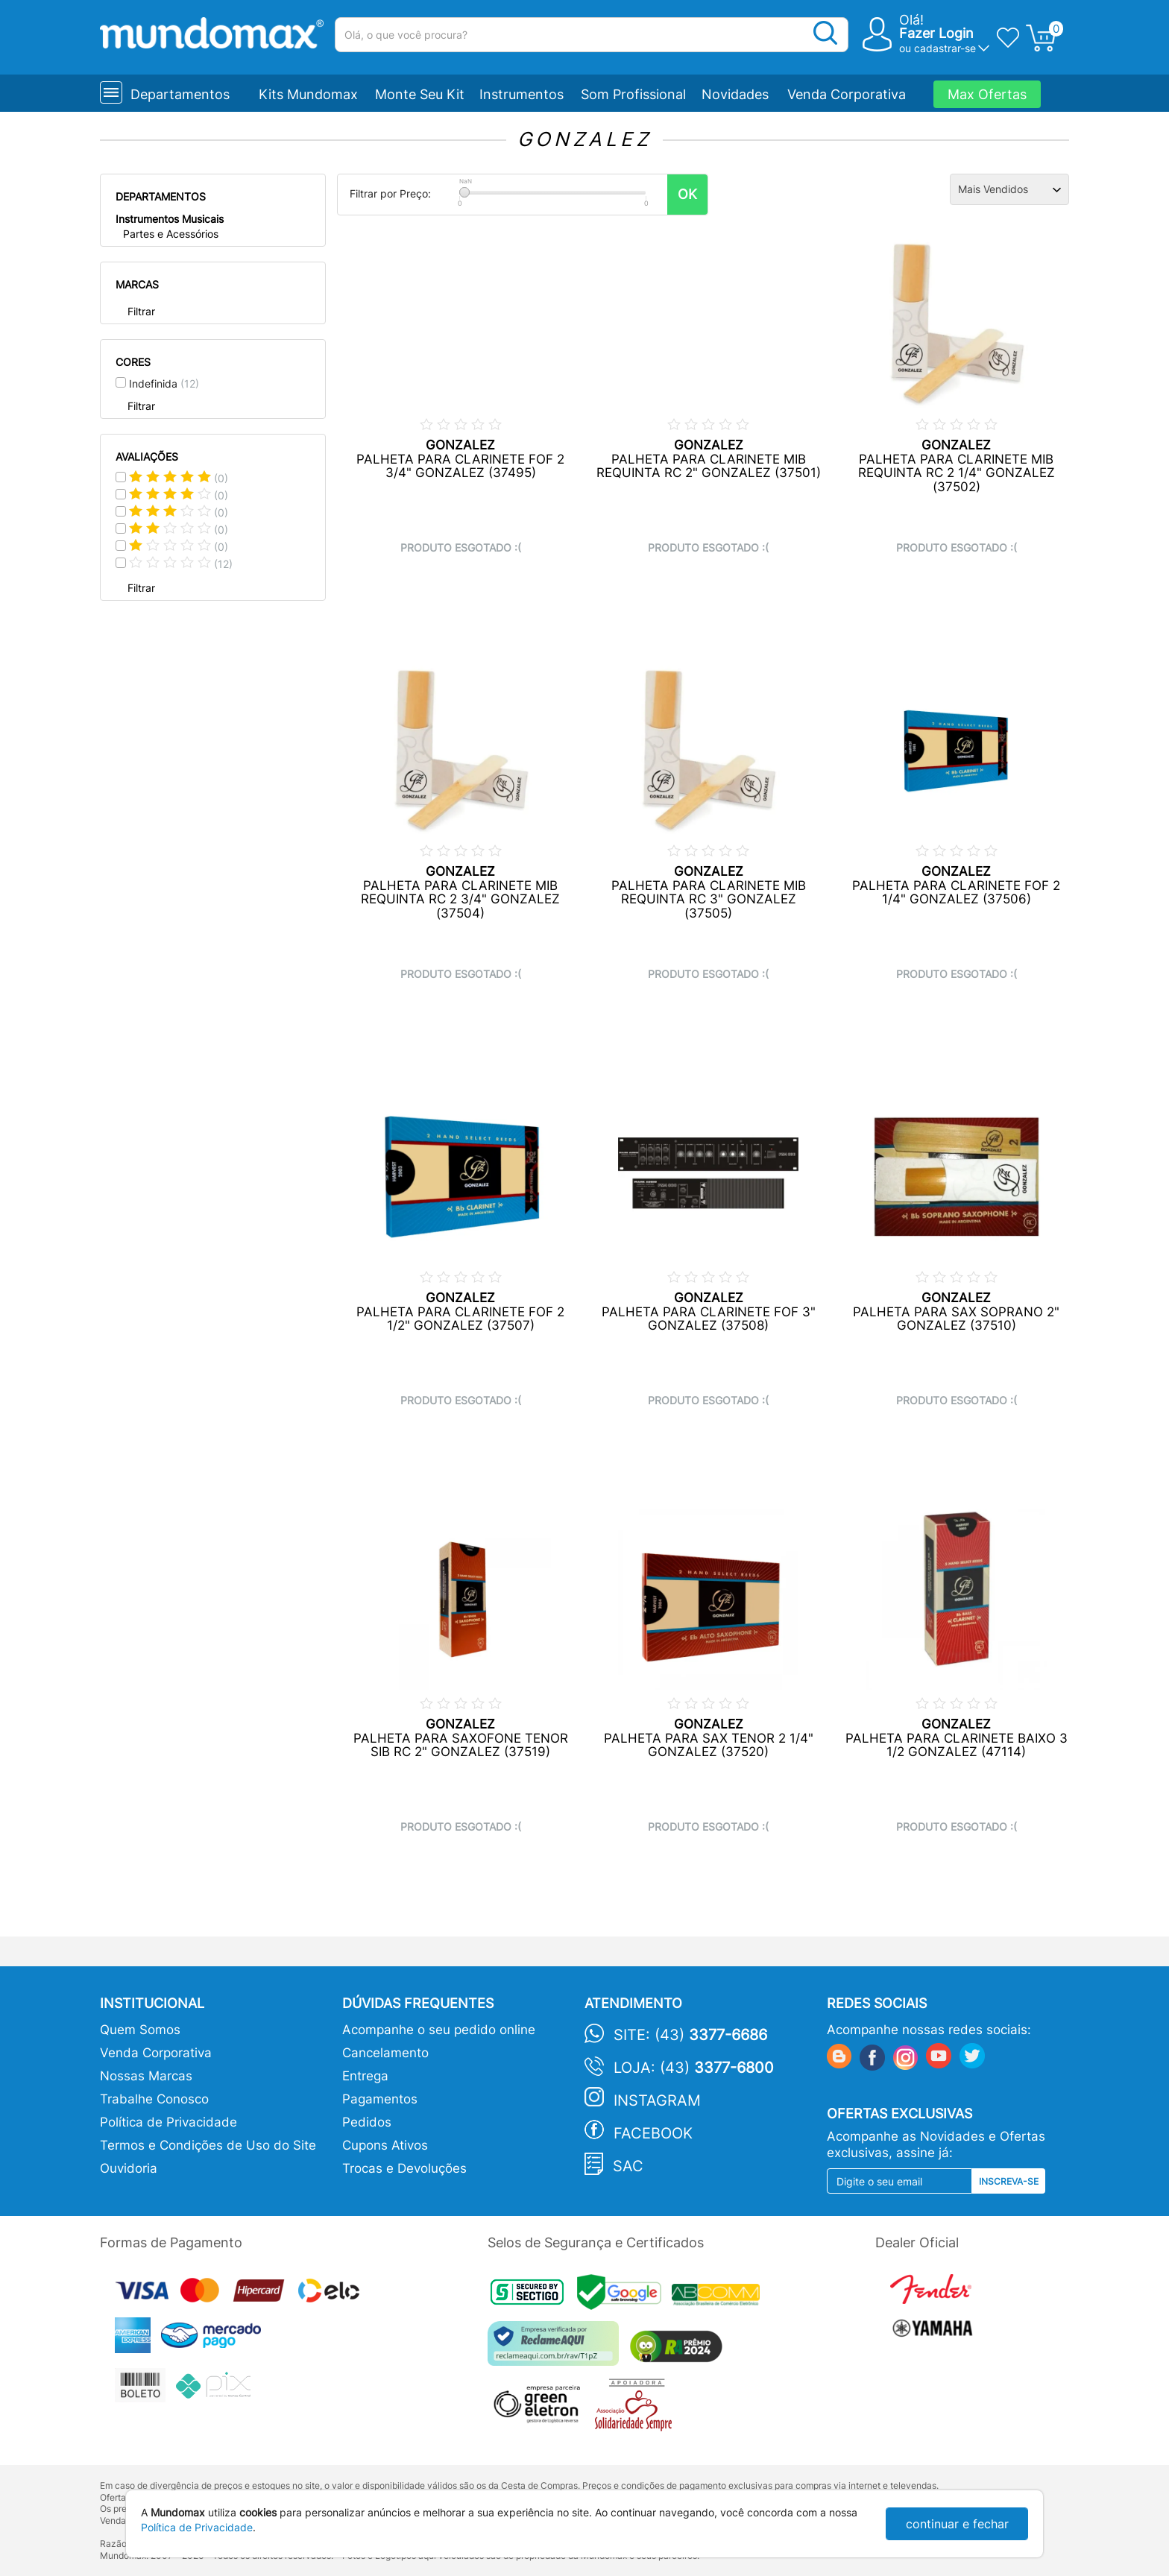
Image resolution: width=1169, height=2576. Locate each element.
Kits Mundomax (308, 94)
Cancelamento (385, 2052)
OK (687, 194)
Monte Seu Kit (419, 94)
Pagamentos (380, 2099)
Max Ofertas (987, 94)
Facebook (653, 2133)
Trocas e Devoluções (404, 2168)
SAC (628, 2166)
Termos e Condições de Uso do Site (208, 2145)
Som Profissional (633, 94)
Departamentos (180, 94)
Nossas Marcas (146, 2075)
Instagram (657, 2100)
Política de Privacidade (168, 2122)
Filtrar (141, 311)
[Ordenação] (1009, 189)
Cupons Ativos (385, 2145)
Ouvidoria (128, 2168)
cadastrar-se (945, 48)
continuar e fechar (957, 2523)
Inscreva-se (1009, 2181)
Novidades (735, 94)
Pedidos (366, 2122)
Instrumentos (521, 94)
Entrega (365, 2075)
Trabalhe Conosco (154, 2099)
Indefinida (164, 383)
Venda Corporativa (846, 94)
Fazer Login (936, 33)
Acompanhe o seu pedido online (438, 2029)
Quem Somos (140, 2029)
